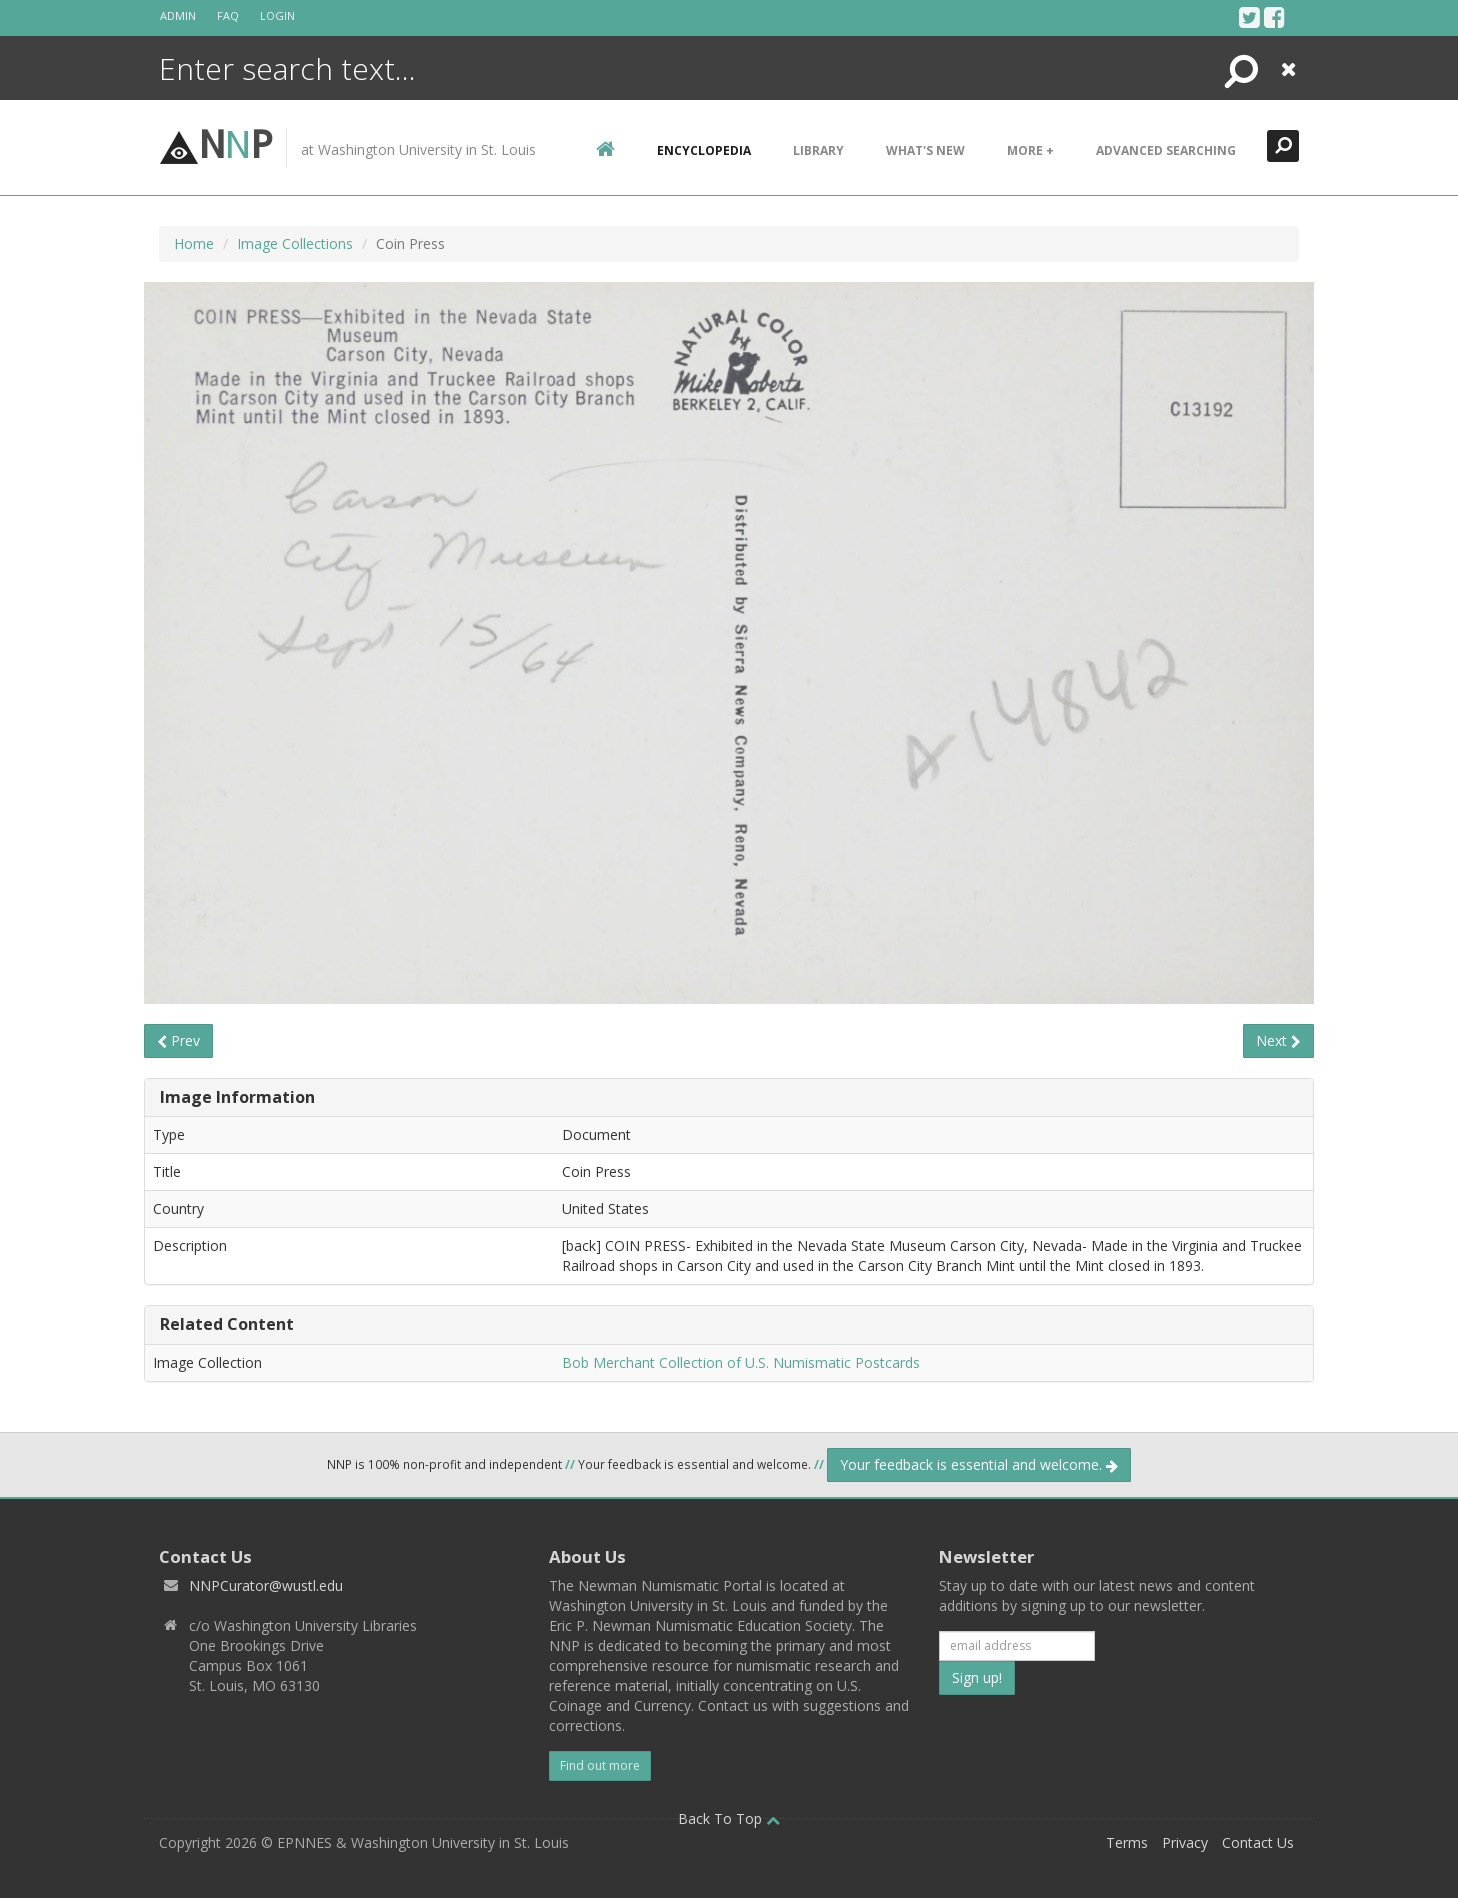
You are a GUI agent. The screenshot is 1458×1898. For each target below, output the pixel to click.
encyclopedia (704, 150)
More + (1030, 150)
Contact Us (1258, 1842)
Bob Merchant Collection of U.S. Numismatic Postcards (741, 1362)
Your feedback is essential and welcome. (979, 1464)
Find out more (600, 1765)
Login (277, 15)
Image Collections (295, 243)
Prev (178, 1040)
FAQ (228, 15)
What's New (925, 150)
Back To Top (729, 1818)
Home (194, 243)
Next (1278, 1040)
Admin (178, 15)
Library (818, 150)
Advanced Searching (1166, 150)
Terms (1127, 1842)
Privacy (1185, 1842)
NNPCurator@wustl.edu (266, 1585)
